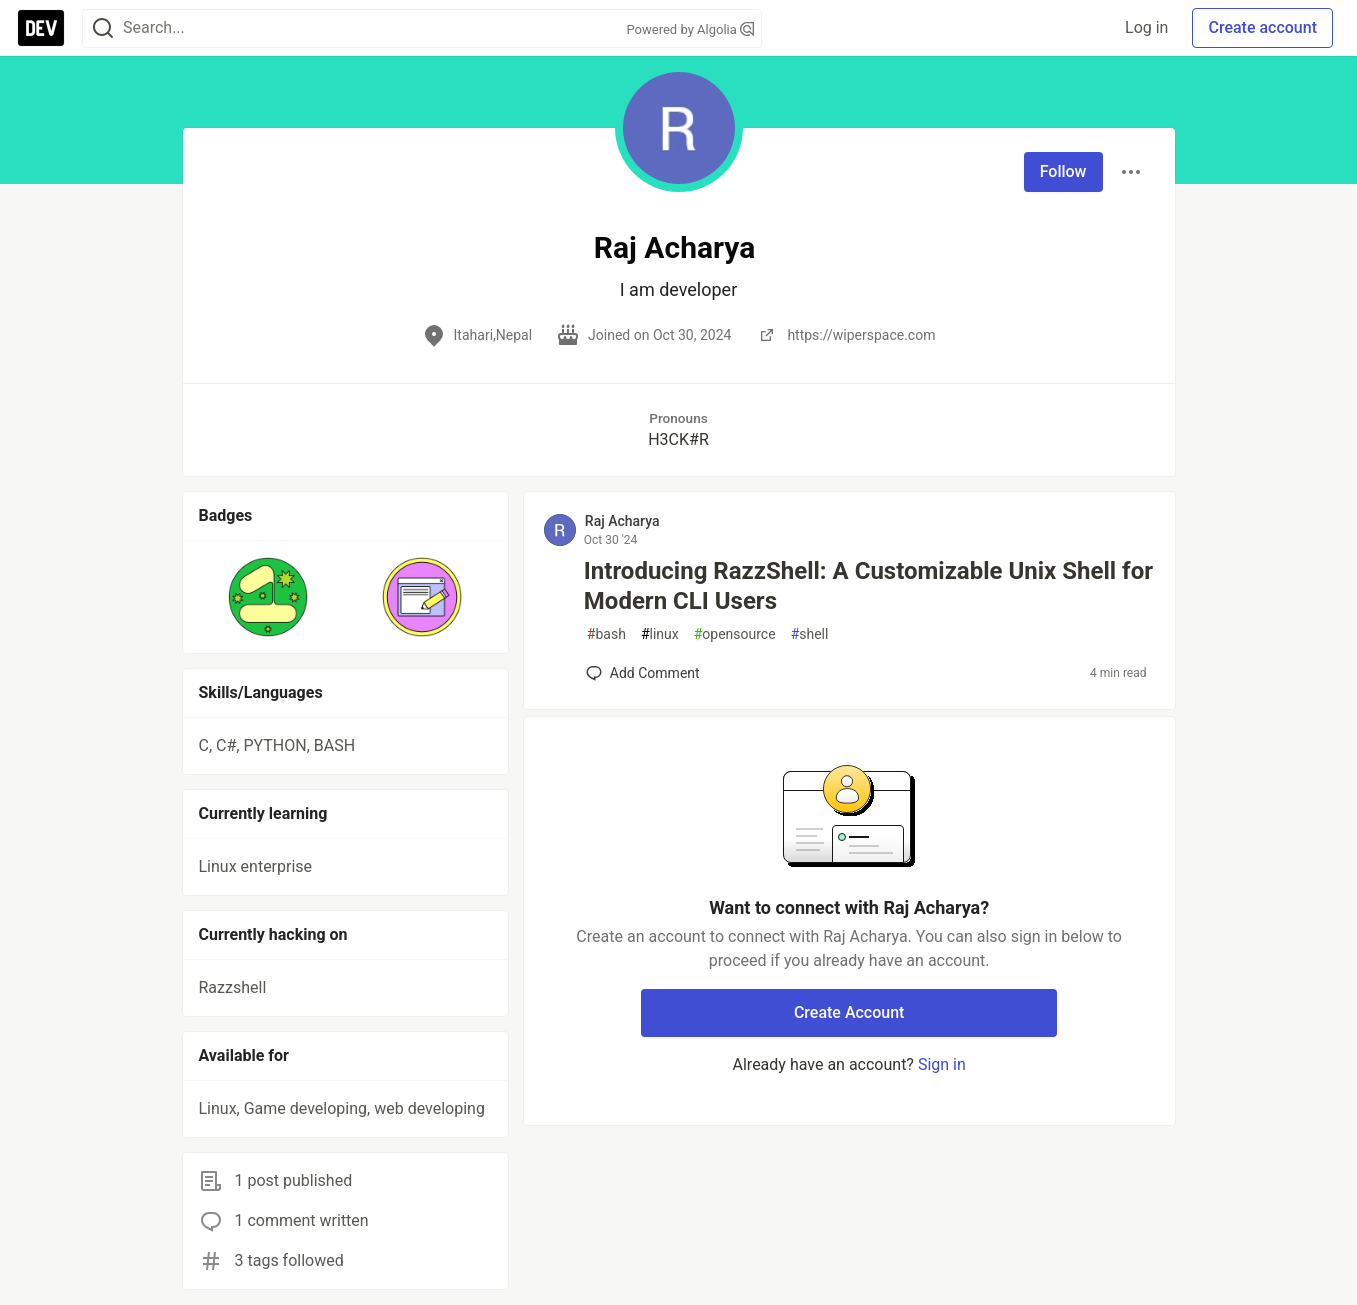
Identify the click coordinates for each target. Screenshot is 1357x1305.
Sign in (942, 1064)
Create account (1262, 27)
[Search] (103, 28)
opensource (735, 634)
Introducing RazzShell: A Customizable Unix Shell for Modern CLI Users (868, 586)
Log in (1146, 27)
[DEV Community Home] (41, 28)
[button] (268, 597)
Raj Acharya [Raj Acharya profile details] (622, 521)
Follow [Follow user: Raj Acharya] (1063, 171)
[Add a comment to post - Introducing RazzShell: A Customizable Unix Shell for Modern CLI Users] (643, 673)
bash (606, 634)
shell (810, 634)
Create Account (849, 1012)
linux (660, 634)
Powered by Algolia (690, 29)
